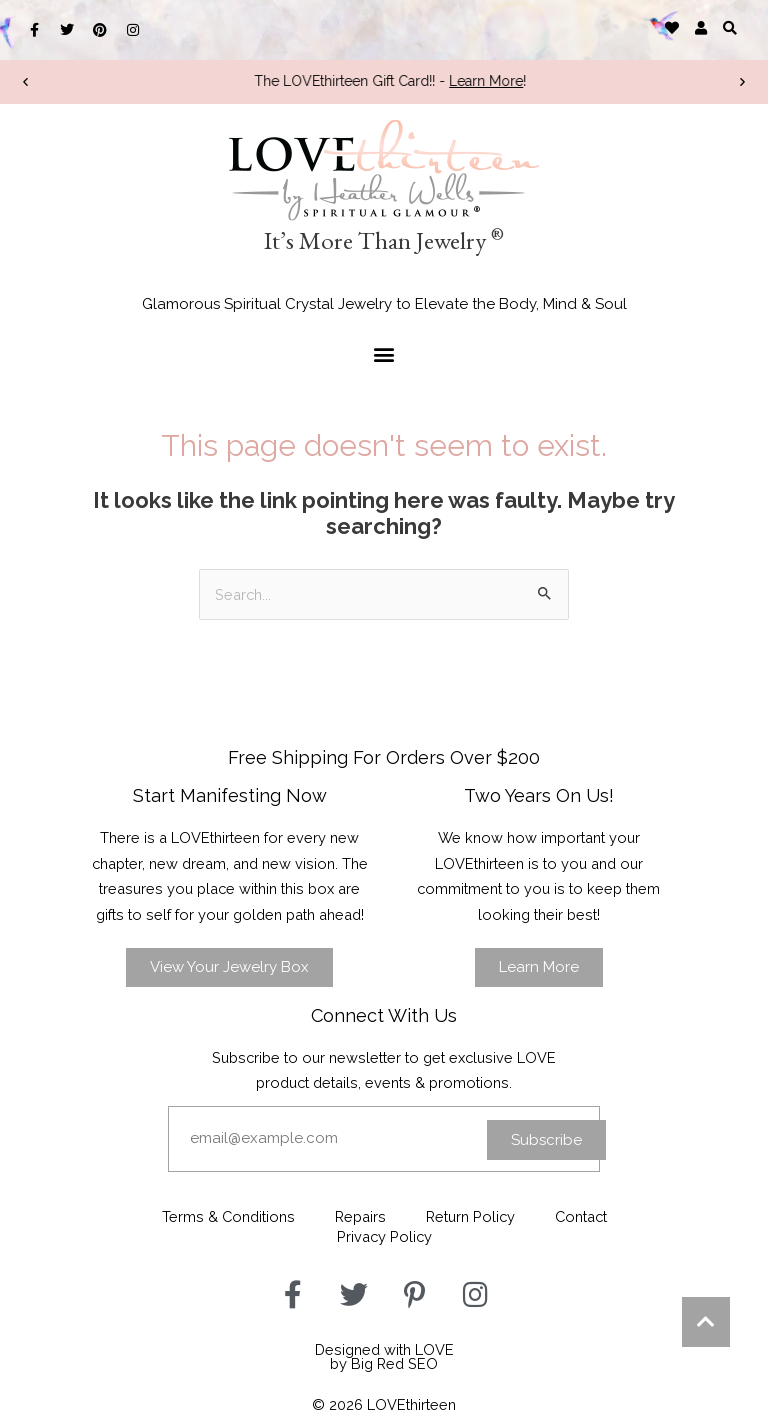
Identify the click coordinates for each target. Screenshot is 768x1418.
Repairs (360, 1216)
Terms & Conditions (228, 1216)
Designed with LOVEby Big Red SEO (384, 1357)
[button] (730, 27)
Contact (581, 1216)
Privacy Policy (384, 1236)
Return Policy (470, 1216)
